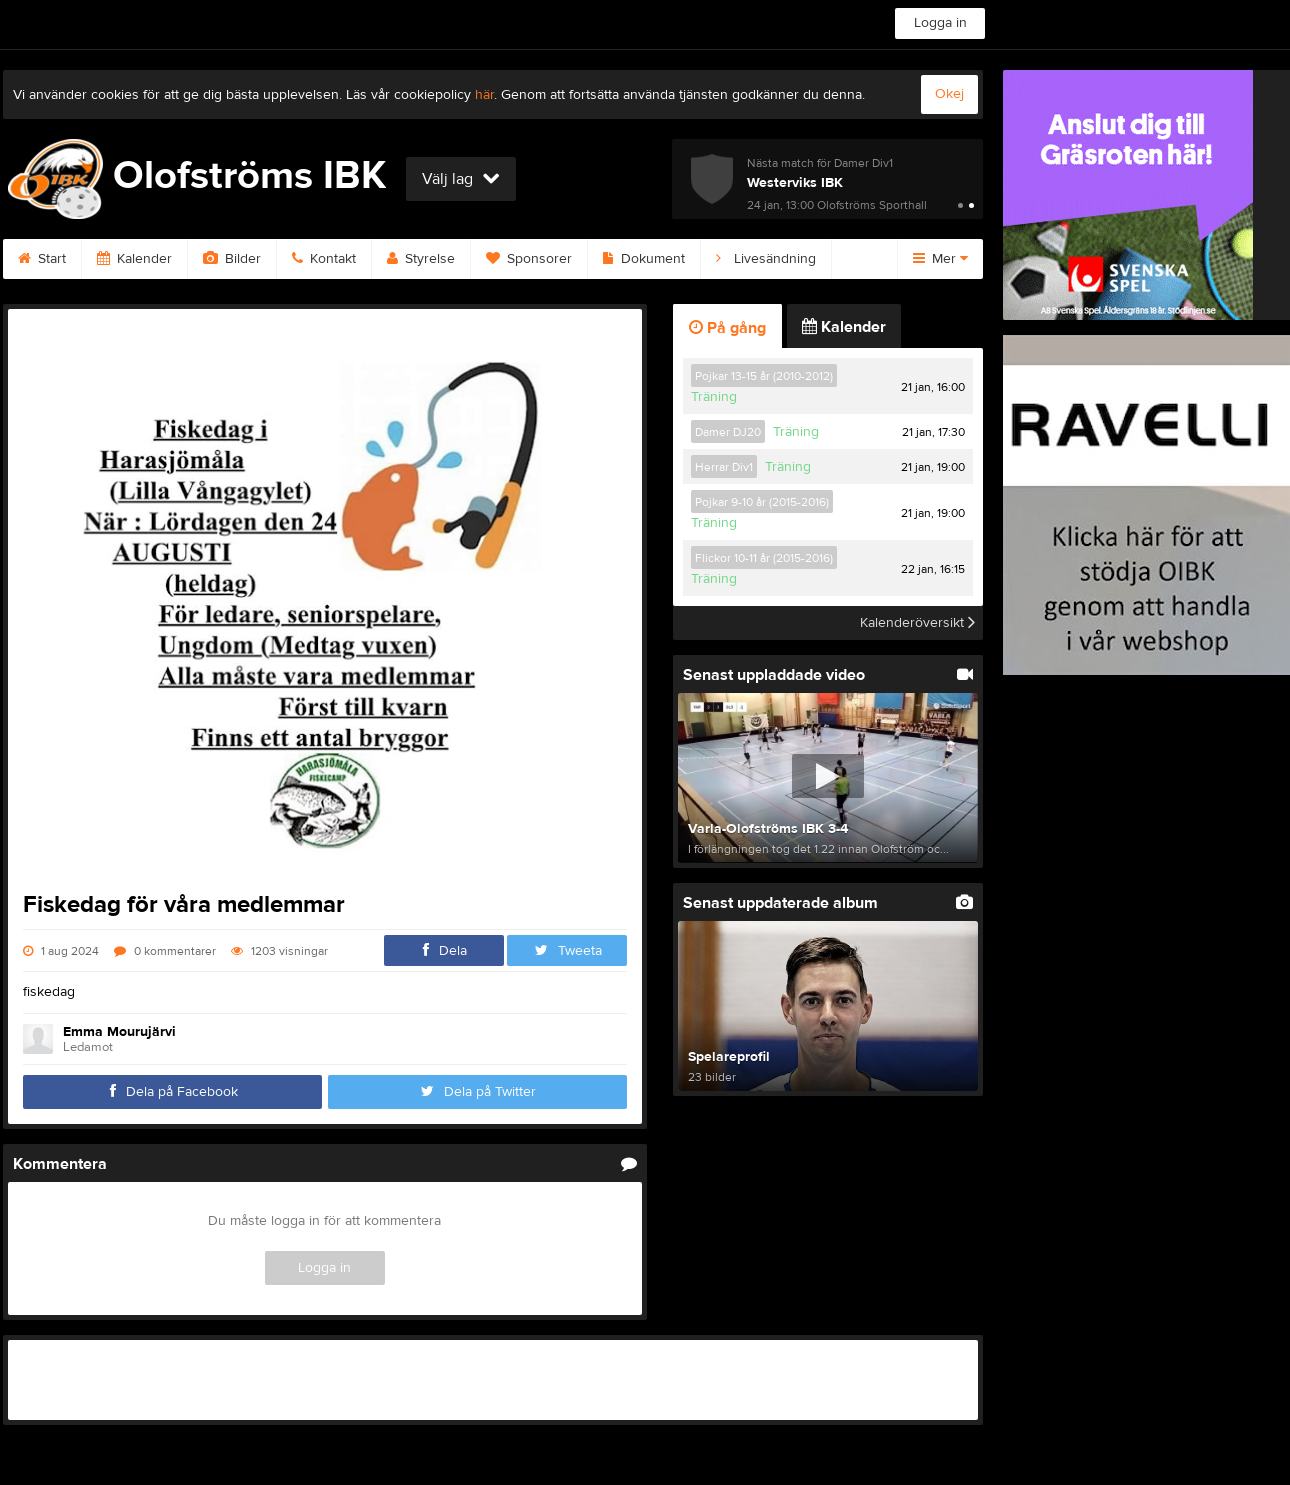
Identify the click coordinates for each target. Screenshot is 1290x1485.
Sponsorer (529, 259)
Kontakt (324, 259)
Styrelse (421, 259)
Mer (940, 259)
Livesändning (766, 259)
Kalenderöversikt (917, 623)
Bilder (232, 259)
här (484, 95)
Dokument (644, 259)
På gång (727, 328)
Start (42, 259)
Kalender (134, 259)
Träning (714, 397)
